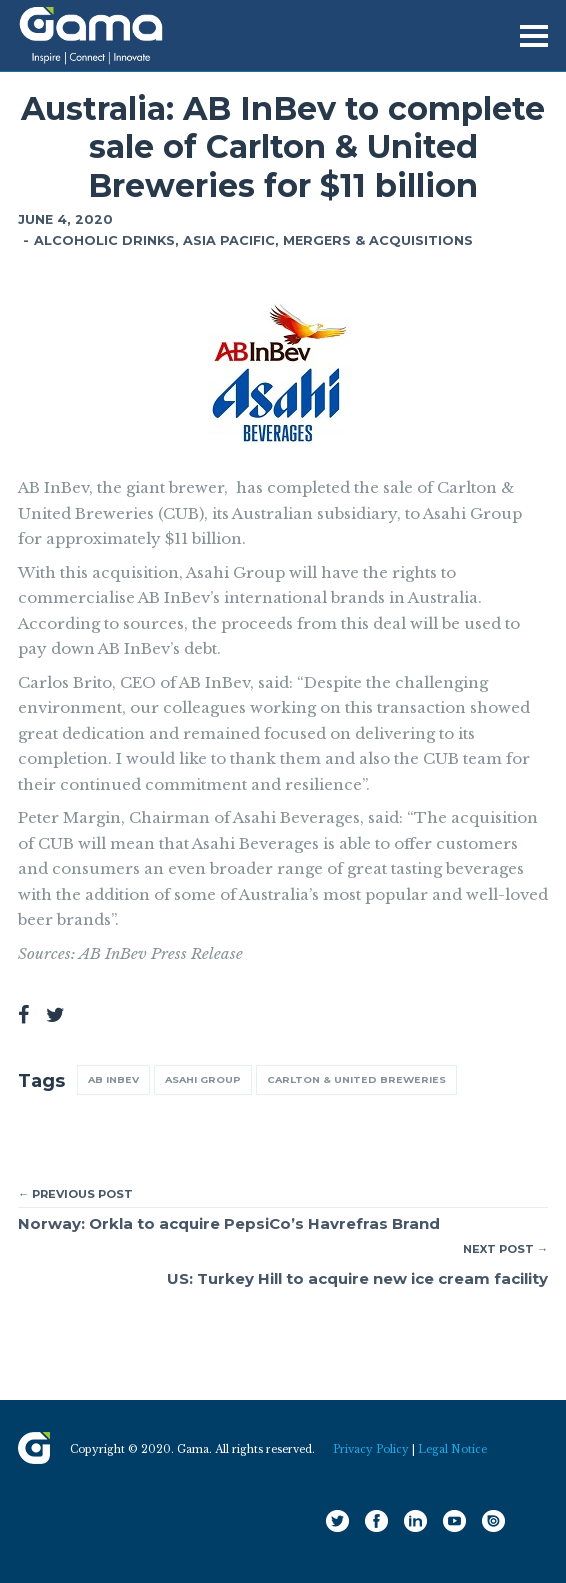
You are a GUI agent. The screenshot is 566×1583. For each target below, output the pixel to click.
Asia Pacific (229, 240)
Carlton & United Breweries (356, 1079)
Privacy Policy (371, 1449)
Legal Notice (452, 1449)
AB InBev (113, 1079)
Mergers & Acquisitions (378, 240)
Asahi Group (203, 1079)
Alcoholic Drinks (104, 240)
